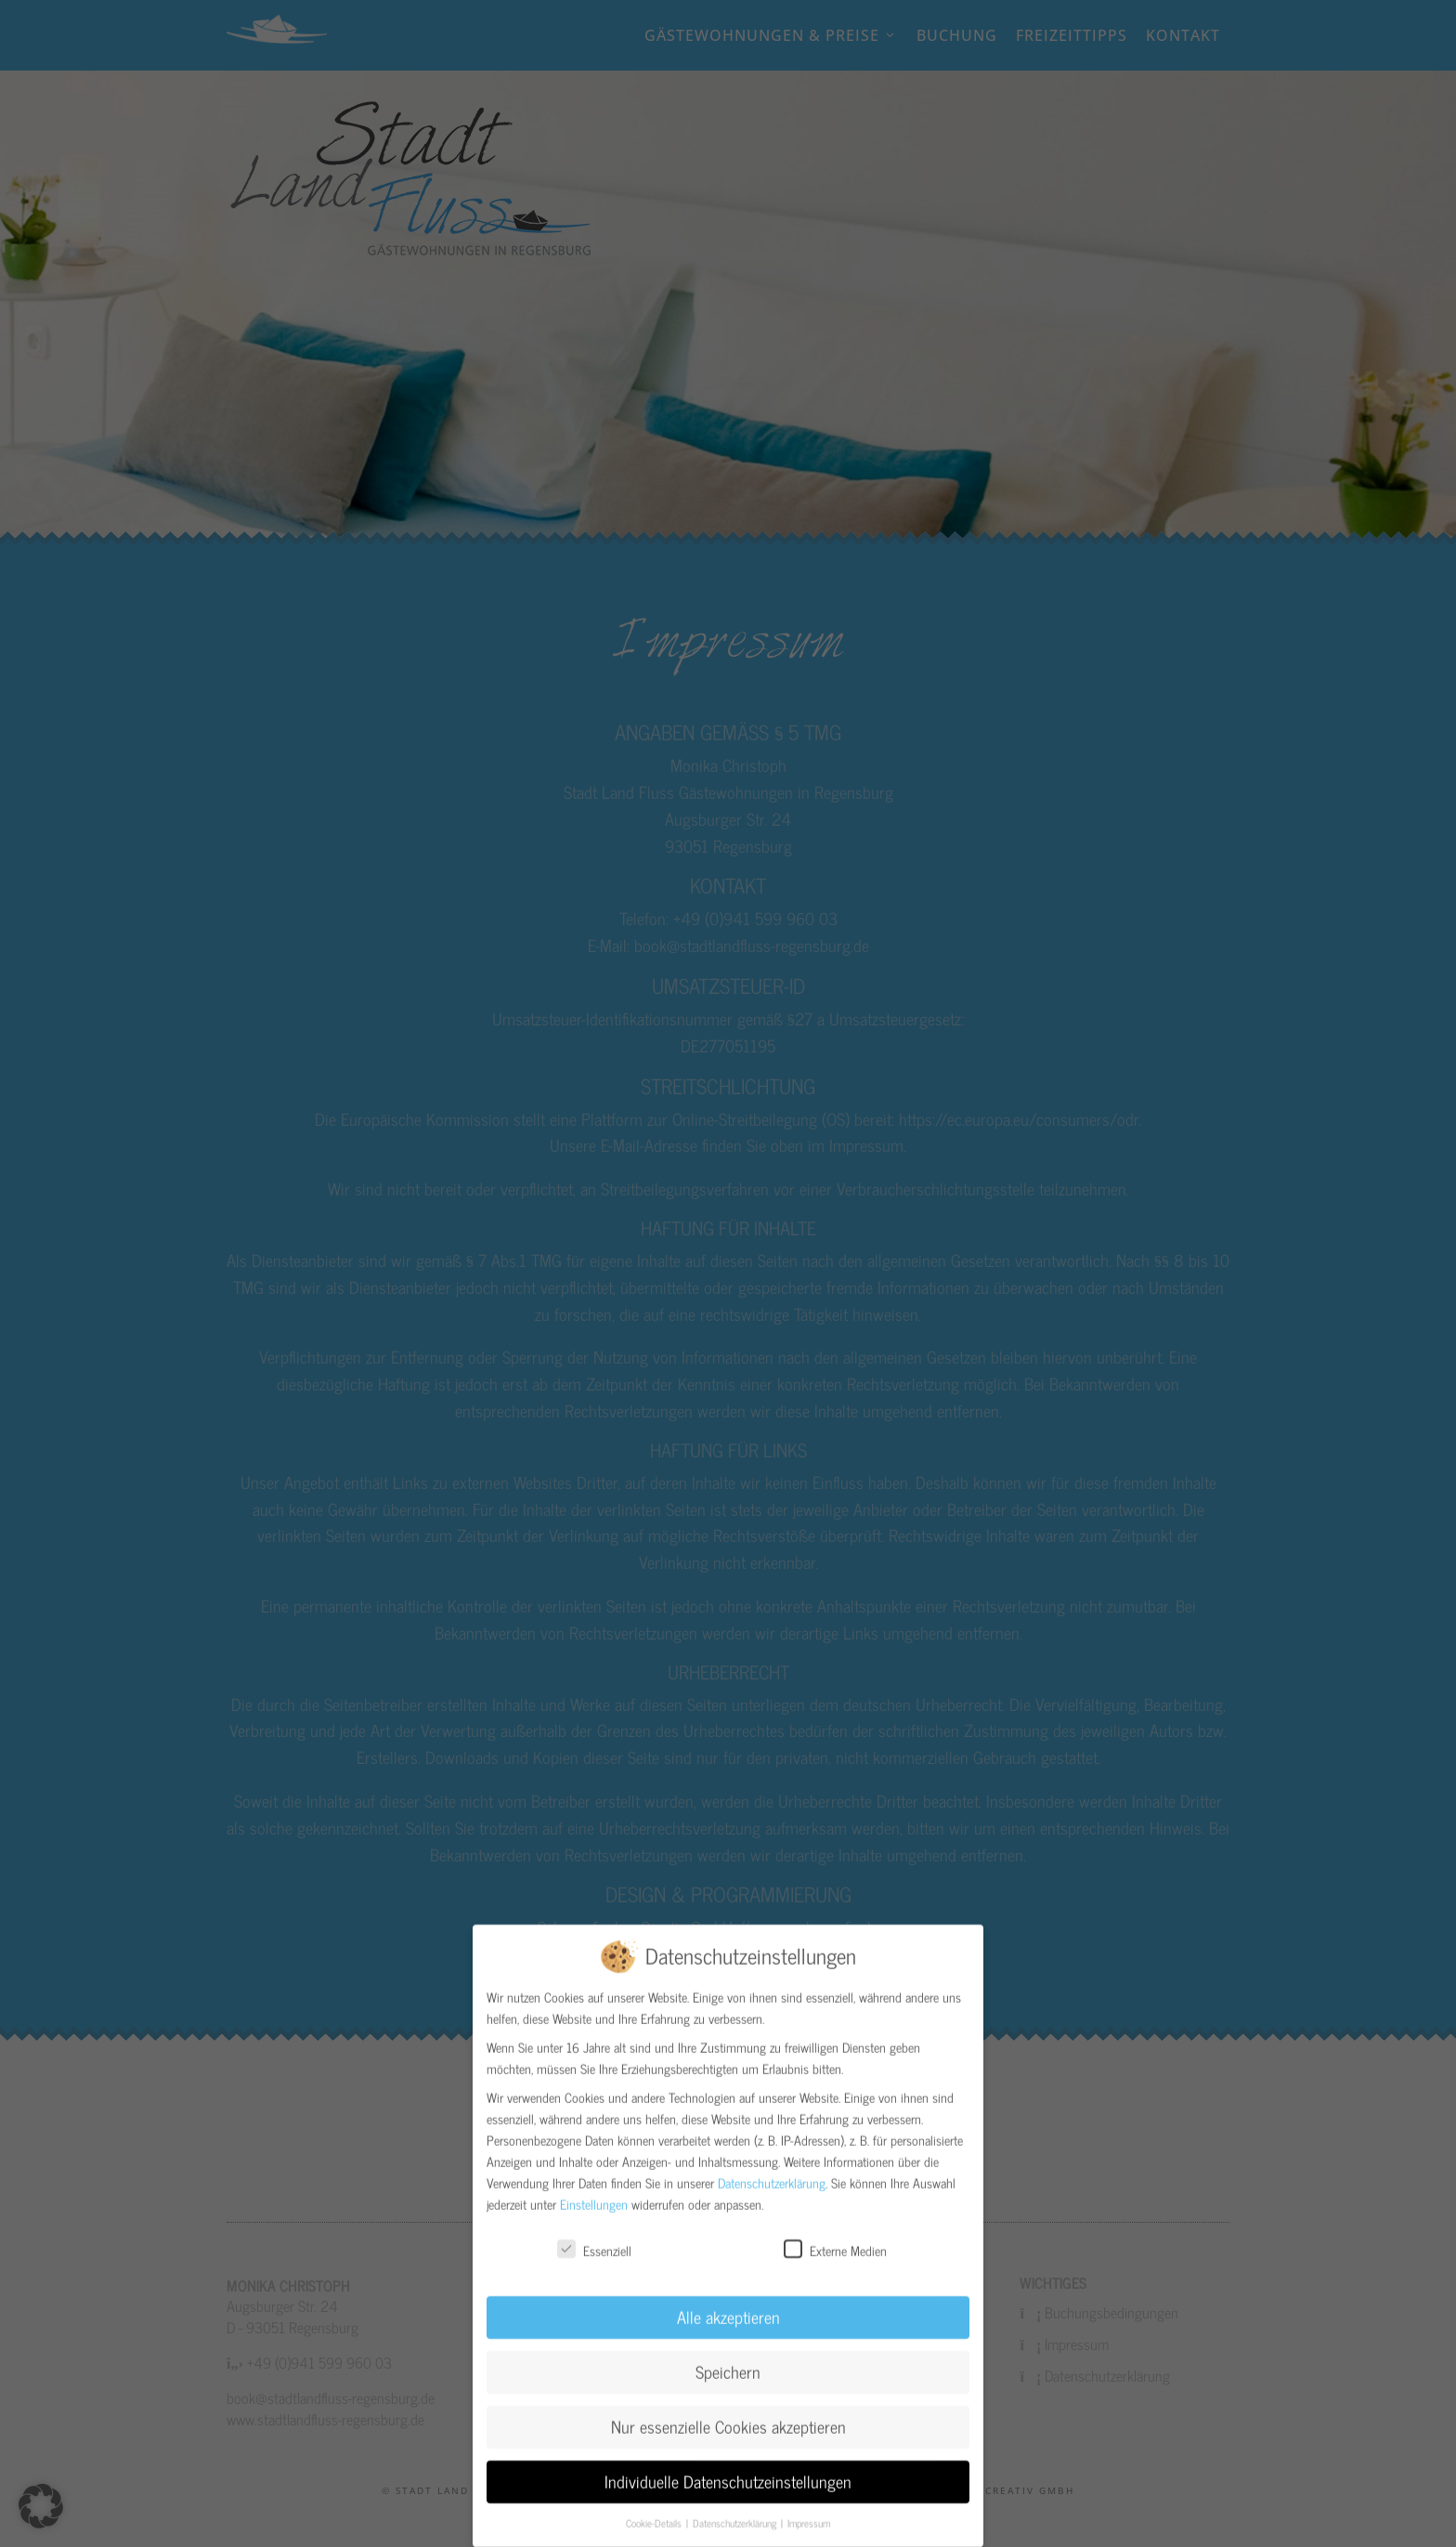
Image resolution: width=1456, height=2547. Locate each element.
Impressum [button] (808, 2508)
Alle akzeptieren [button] (728, 2302)
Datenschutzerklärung (772, 2167)
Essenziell (594, 2234)
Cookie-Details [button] (655, 2508)
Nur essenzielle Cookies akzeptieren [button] (728, 2411)
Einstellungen (594, 2189)
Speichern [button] (728, 2357)
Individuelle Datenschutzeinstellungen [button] (728, 2466)
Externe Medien (835, 2234)
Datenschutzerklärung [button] (736, 2508)
